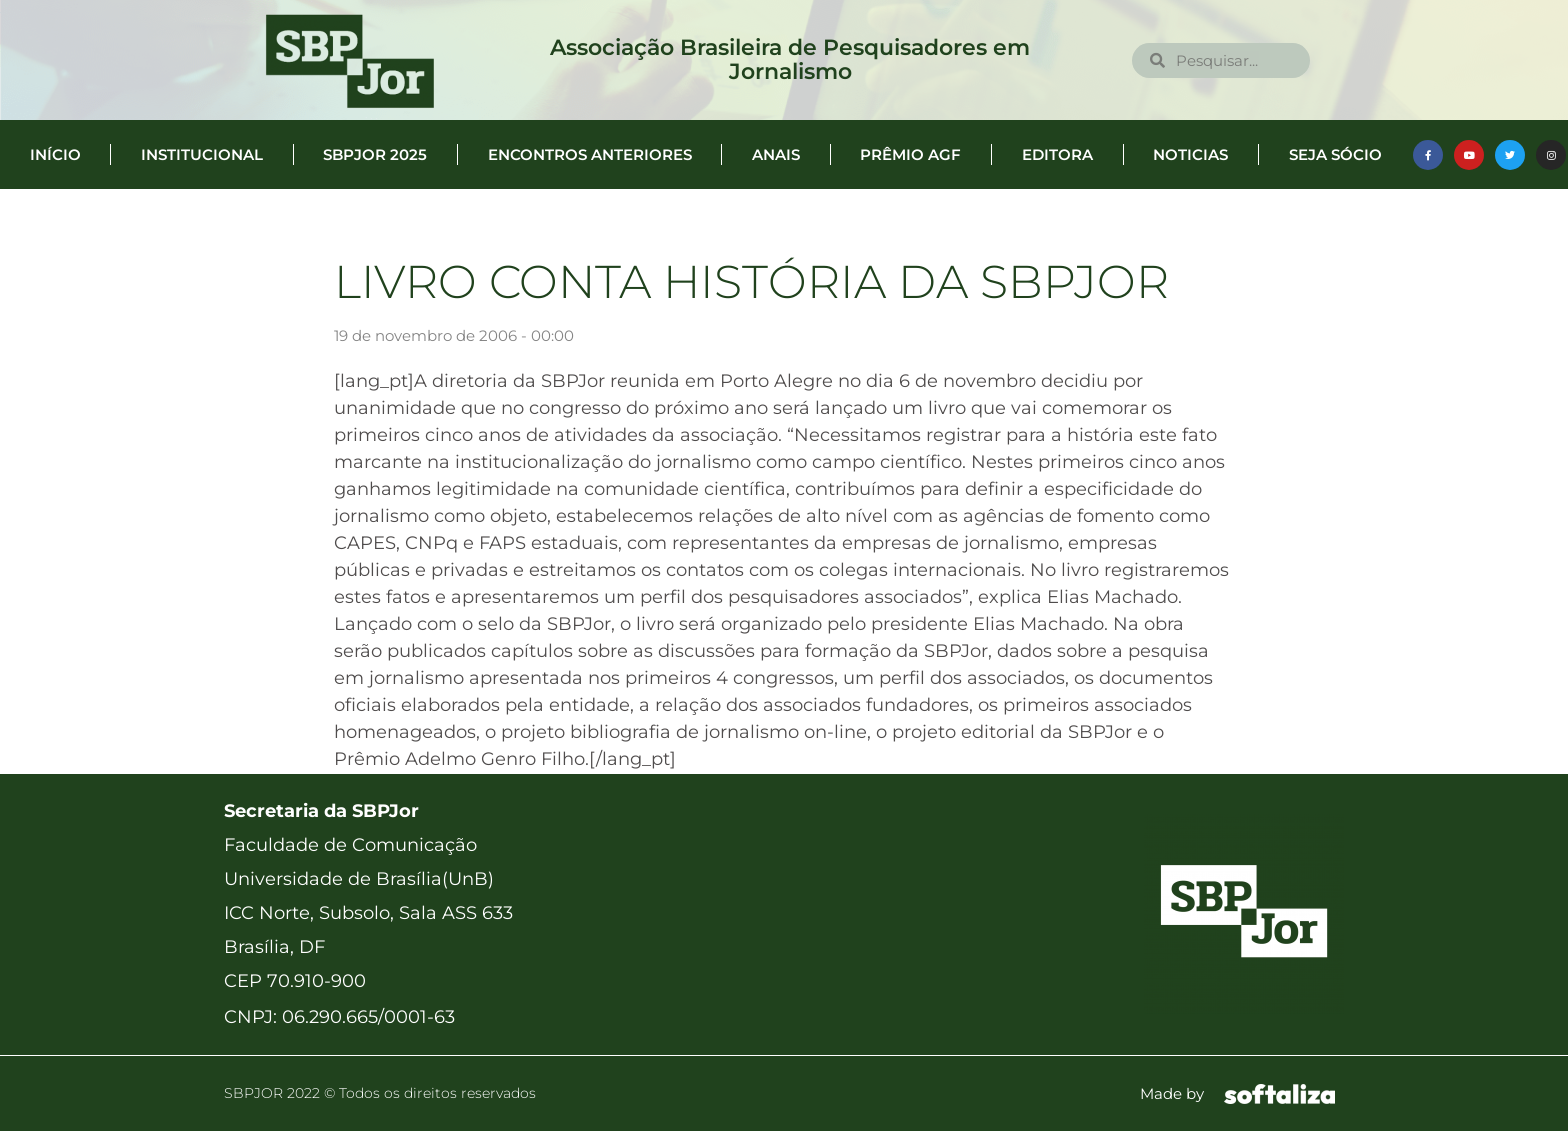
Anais (776, 154)
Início (55, 154)
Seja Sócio (1335, 154)
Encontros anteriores (590, 154)
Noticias (1190, 154)
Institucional (202, 154)
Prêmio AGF (910, 154)
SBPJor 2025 (375, 154)
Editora (1057, 154)
